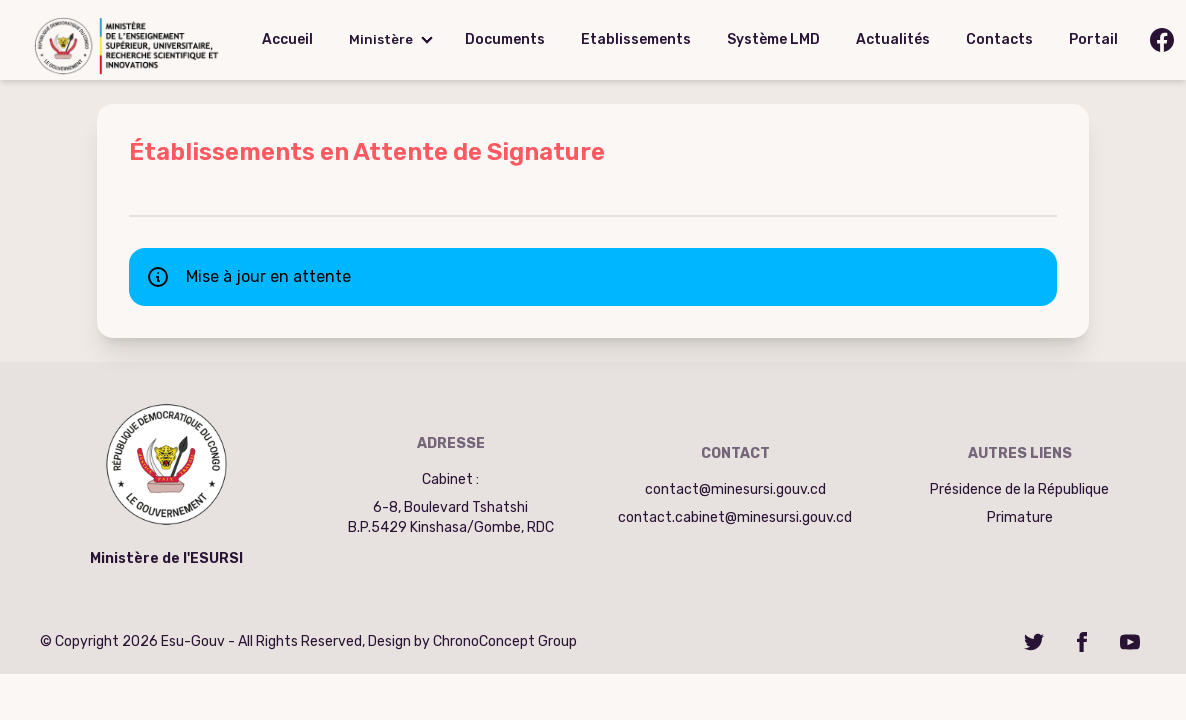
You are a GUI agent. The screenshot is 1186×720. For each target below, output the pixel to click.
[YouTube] (1130, 642)
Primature (1020, 517)
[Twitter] (1034, 642)
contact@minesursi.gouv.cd (735, 489)
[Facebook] (1082, 642)
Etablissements (636, 39)
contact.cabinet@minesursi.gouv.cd (735, 517)
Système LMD (773, 39)
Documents (505, 39)
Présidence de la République (1019, 489)
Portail (1093, 39)
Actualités (893, 39)
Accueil (287, 39)
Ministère (381, 39)
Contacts (999, 39)
